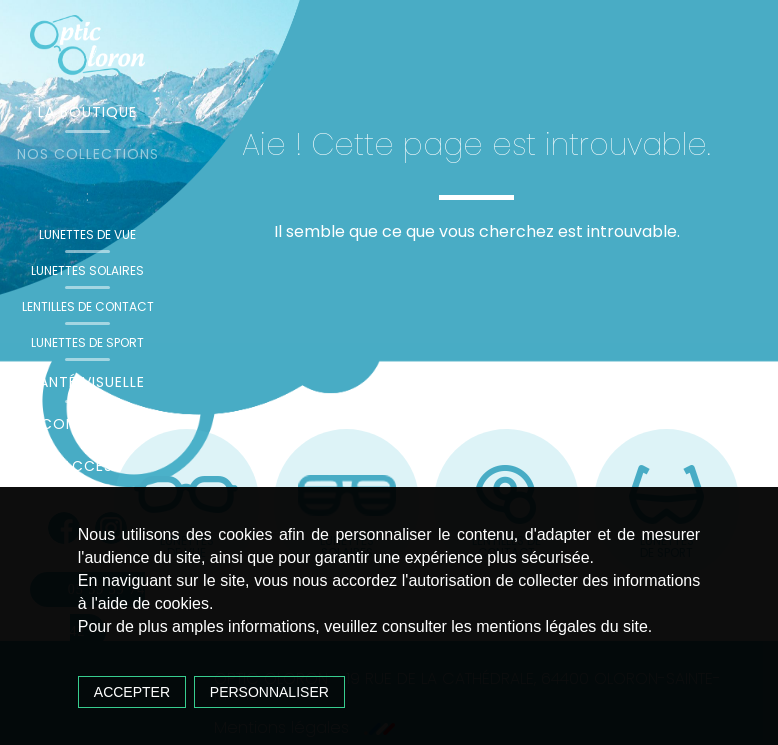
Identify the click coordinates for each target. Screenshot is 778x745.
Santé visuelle (87, 382)
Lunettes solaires (87, 270)
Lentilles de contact (88, 306)
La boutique (87, 112)
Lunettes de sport (87, 342)
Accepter (132, 692)
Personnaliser (269, 692)
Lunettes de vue (87, 234)
